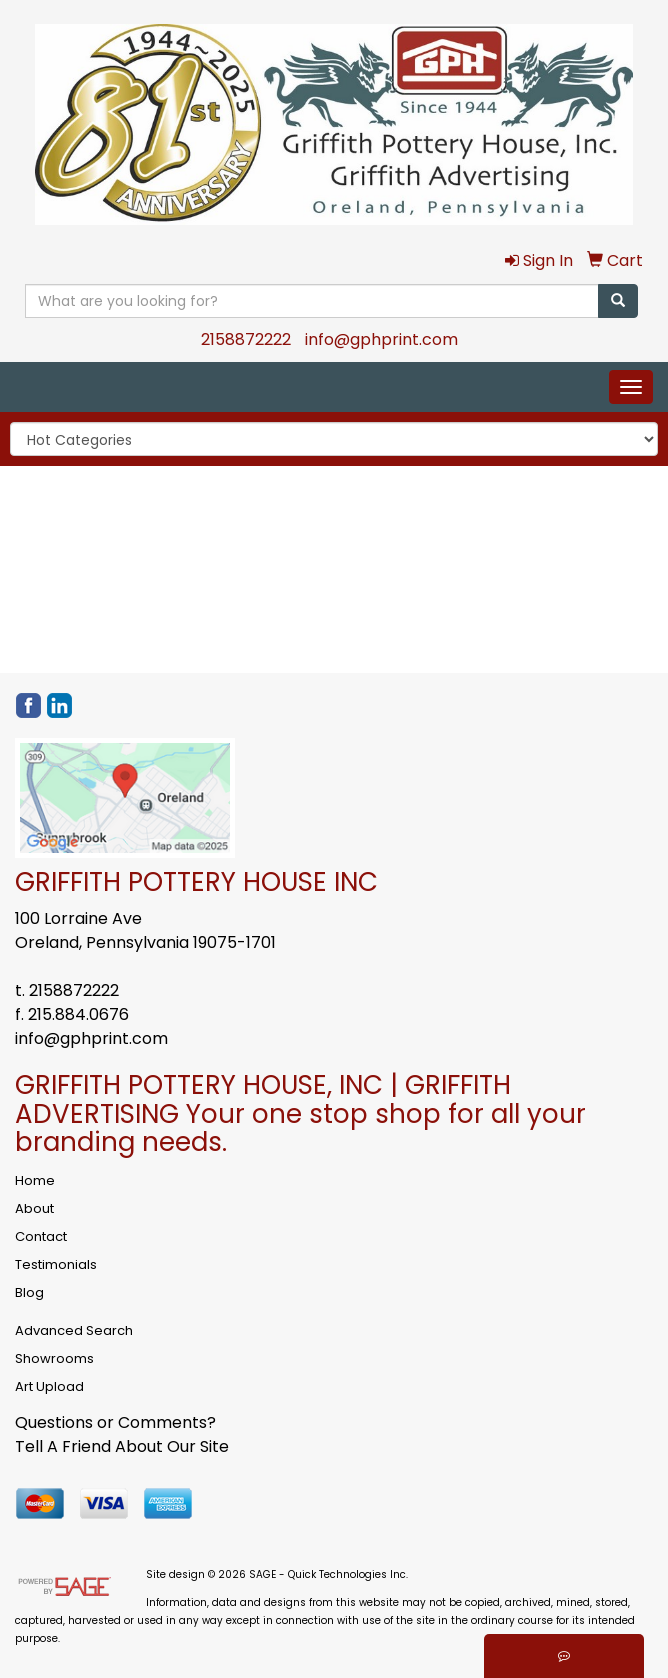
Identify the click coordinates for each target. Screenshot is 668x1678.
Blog (29, 1292)
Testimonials (56, 1264)
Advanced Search (74, 1330)
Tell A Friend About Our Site (122, 1446)
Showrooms (54, 1358)
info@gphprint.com (381, 339)
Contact (41, 1236)
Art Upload (49, 1386)
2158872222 (246, 339)
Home (35, 1180)
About (34, 1208)
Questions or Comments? (115, 1422)
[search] (618, 301)
